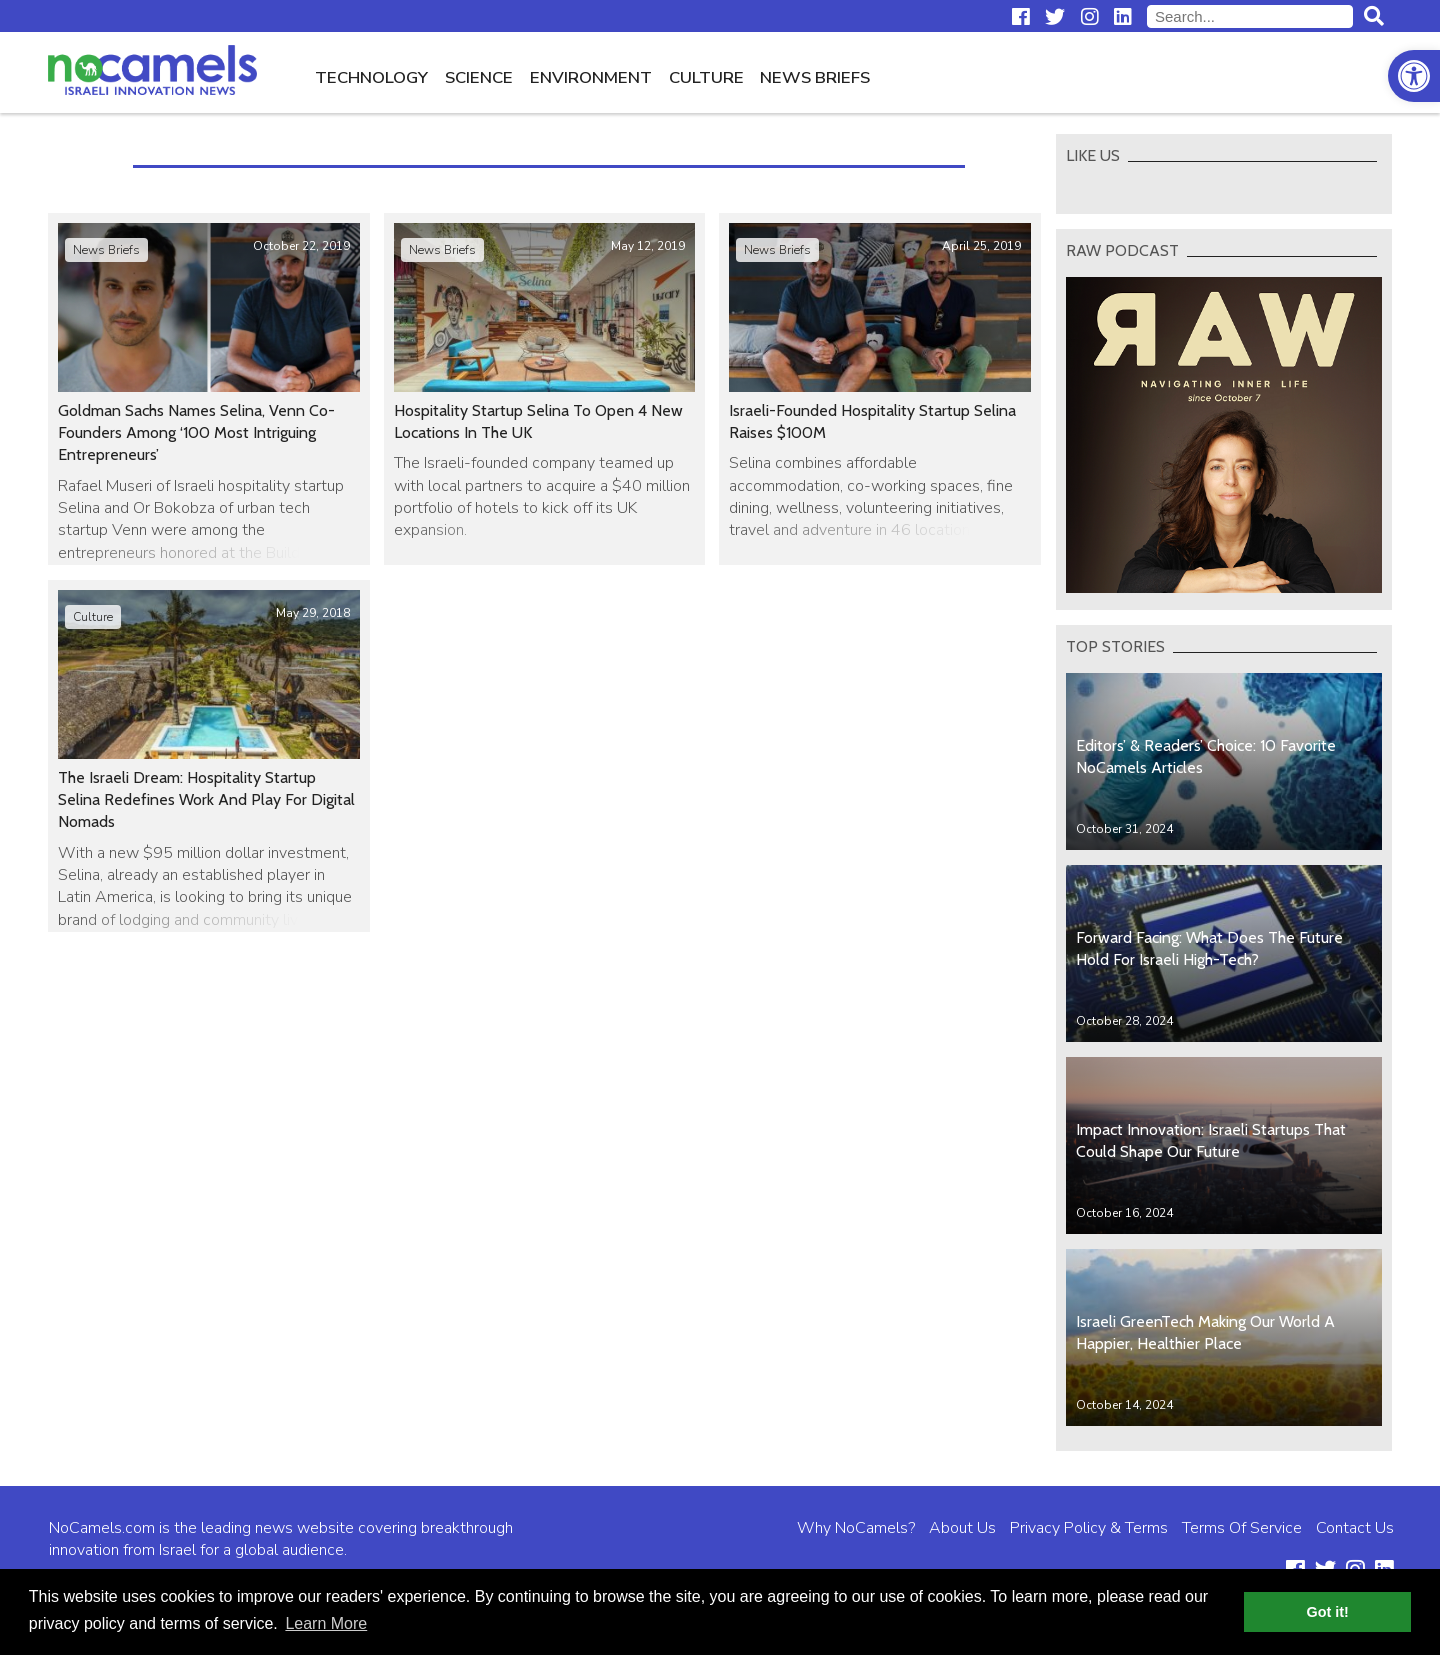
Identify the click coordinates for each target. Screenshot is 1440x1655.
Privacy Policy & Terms (1089, 1528)
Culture (706, 77)
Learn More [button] (326, 1623)
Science (479, 77)
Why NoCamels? (856, 1528)
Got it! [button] (1328, 1612)
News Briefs (815, 77)
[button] (1414, 76)
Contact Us (1355, 1528)
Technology (371, 77)
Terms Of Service (1242, 1528)
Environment (591, 77)
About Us (962, 1528)
